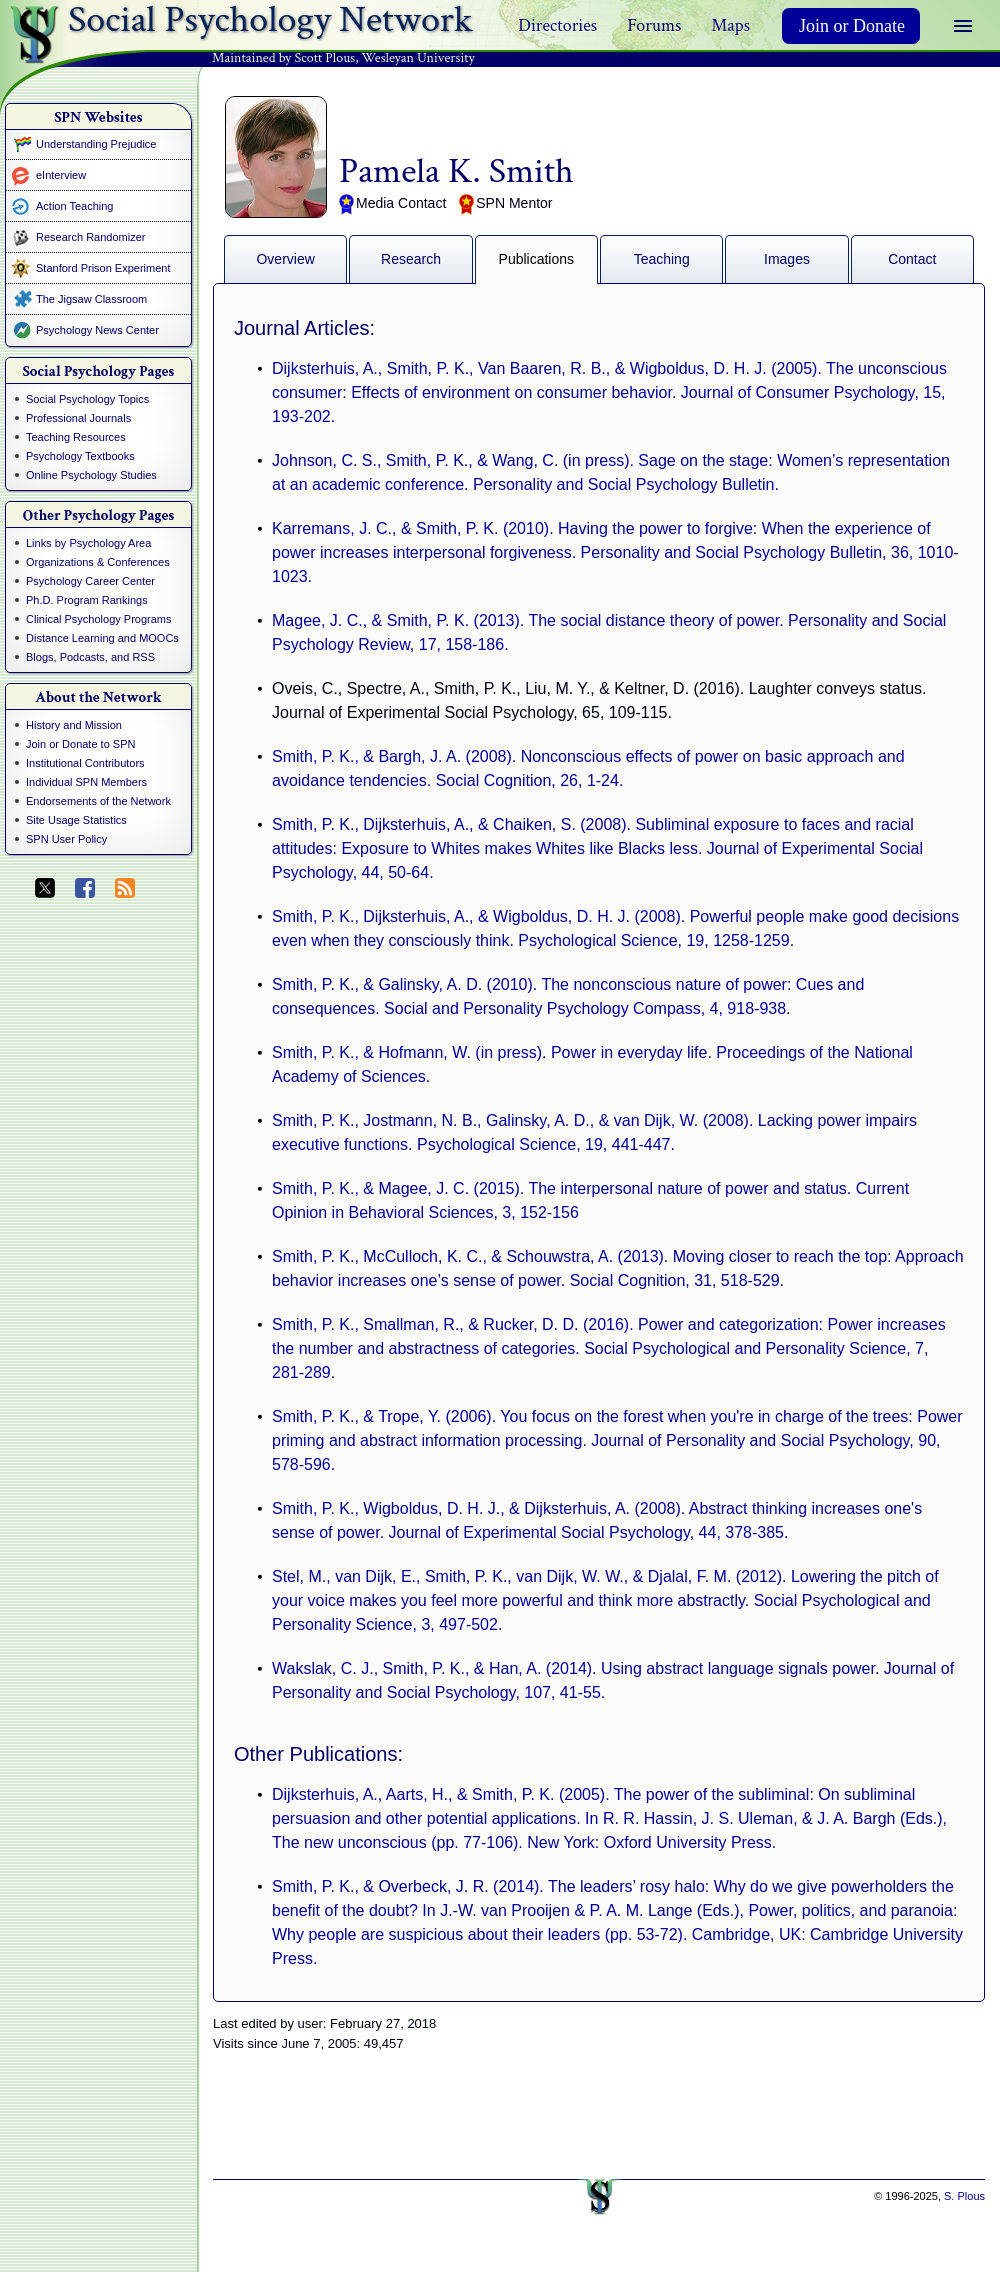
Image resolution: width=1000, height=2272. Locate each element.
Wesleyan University (418, 58)
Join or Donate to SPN (80, 744)
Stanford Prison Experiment (103, 268)
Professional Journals (78, 418)
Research (411, 259)
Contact (912, 259)
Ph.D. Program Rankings (87, 600)
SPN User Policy (66, 839)
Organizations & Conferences (98, 562)
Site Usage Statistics (76, 820)
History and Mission (74, 725)
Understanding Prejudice (96, 144)
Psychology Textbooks (80, 456)
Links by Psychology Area (88, 543)
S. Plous (964, 2196)
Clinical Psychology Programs (99, 619)
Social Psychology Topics (87, 399)
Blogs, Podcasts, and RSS (90, 657)
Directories (557, 25)
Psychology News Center (97, 330)
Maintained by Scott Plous (283, 58)
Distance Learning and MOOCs (102, 638)
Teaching (662, 259)
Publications (537, 259)
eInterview (61, 175)
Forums (654, 25)
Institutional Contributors (85, 763)
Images (787, 259)
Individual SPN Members (86, 782)
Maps (730, 25)
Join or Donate (852, 26)
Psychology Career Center (90, 581)
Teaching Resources (76, 437)
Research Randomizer (90, 237)
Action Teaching (74, 206)
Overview (285, 259)
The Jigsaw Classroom (91, 299)
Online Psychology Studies (91, 475)
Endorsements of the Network (98, 801)
